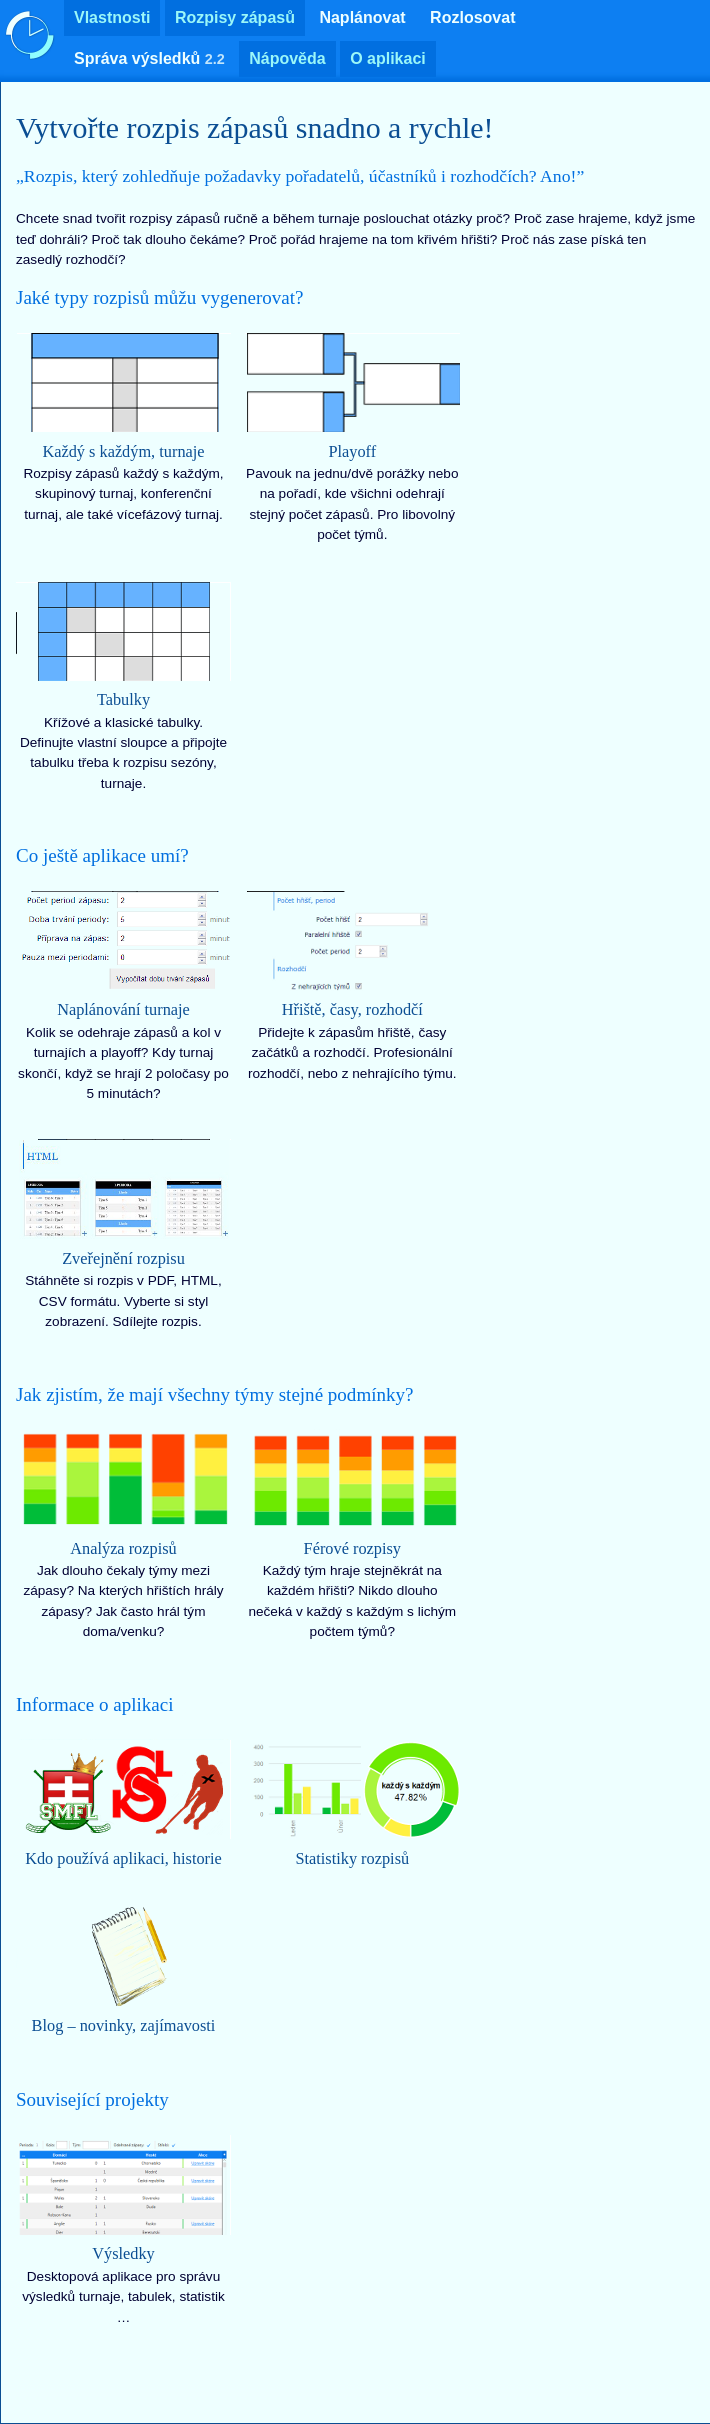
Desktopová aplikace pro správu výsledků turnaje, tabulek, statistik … (123, 2230)
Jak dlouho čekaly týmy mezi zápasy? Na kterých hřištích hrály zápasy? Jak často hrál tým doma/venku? (123, 1534)
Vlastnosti (112, 17)
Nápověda (287, 58)
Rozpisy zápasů (235, 17)
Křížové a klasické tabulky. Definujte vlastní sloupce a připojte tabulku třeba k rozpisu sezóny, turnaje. (123, 686)
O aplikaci (388, 58)
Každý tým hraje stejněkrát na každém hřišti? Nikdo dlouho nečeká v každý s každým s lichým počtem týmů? (352, 1534)
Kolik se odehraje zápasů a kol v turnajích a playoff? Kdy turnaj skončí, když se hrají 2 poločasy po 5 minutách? (123, 996)
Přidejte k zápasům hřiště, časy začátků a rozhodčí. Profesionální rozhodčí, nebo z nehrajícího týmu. (352, 986)
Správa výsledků (149, 58)
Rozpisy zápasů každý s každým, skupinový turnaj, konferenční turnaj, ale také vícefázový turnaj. (123, 427)
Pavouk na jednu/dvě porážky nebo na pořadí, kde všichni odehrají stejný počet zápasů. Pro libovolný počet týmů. (352, 437)
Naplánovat (362, 17)
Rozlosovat (472, 17)
